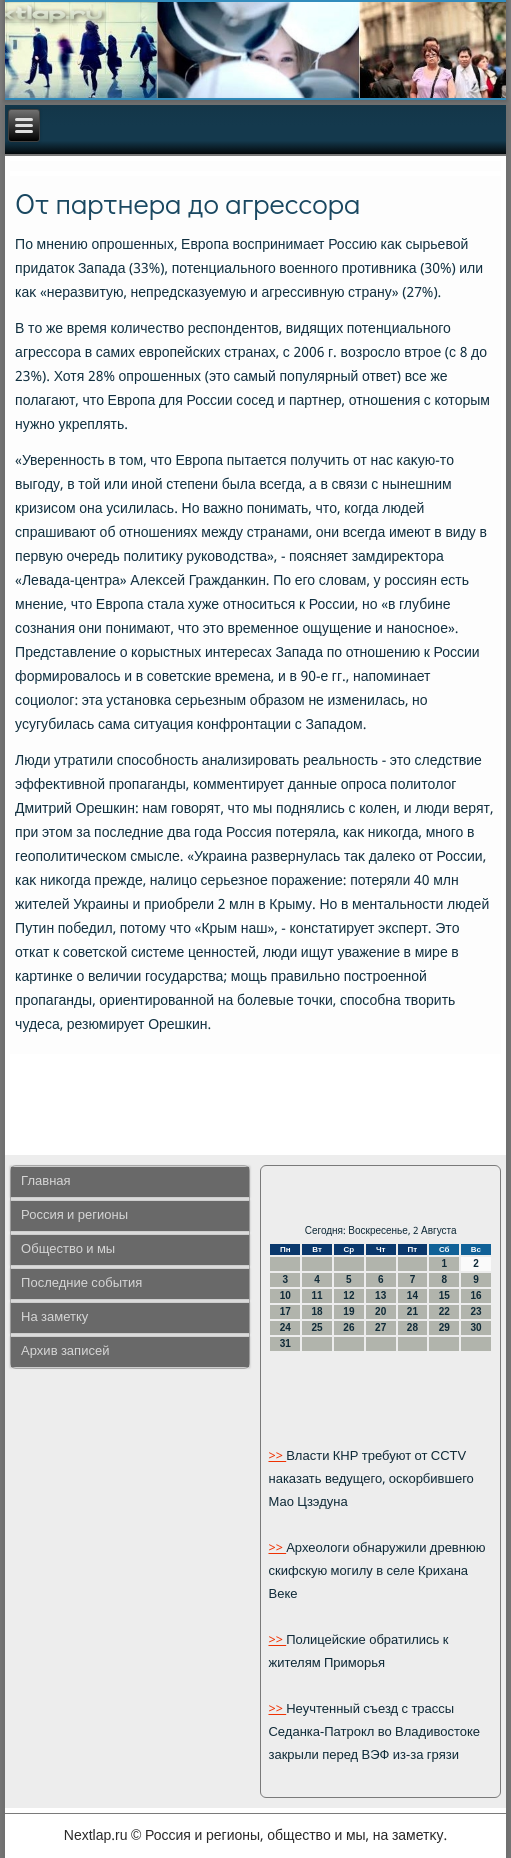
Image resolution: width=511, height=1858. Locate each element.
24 (285, 1327)
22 (444, 1311)
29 (444, 1327)
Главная (45, 1181)
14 (412, 1295)
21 (412, 1311)
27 (380, 1327)
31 (285, 1343)
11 (317, 1295)
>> (277, 1456)
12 (348, 1295)
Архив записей (65, 1351)
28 (412, 1327)
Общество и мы (68, 1249)
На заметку (54, 1317)
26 (348, 1327)
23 (475, 1311)
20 (380, 1311)
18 (317, 1311)
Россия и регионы (74, 1215)
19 (348, 1311)
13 (380, 1295)
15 (444, 1295)
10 (285, 1295)
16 (475, 1295)
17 (285, 1311)
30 (475, 1327)
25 (317, 1327)
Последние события (81, 1283)
